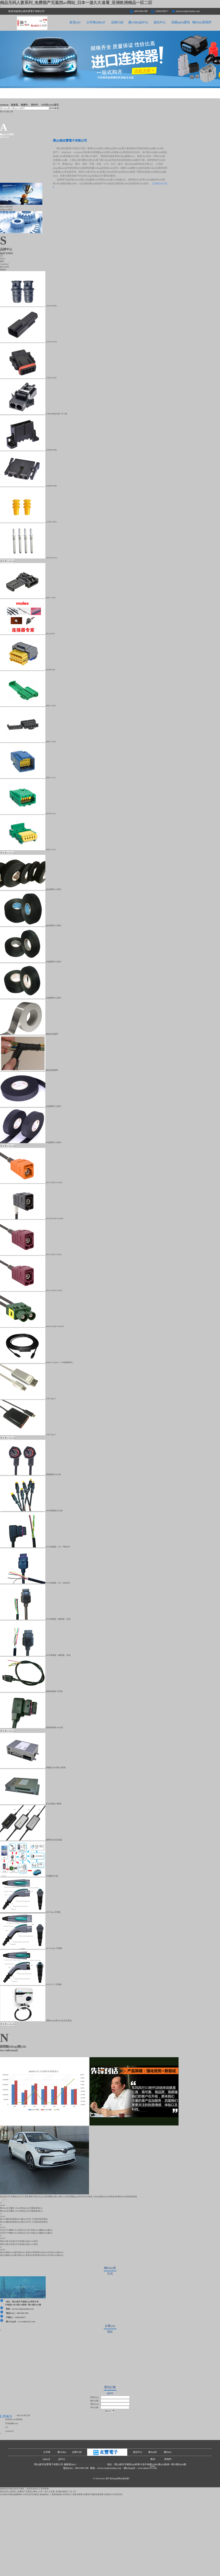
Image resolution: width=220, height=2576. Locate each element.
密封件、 (35, 105)
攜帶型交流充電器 (54, 1840)
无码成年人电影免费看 (72, 2494)
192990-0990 (51, 486)
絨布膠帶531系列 (53, 889)
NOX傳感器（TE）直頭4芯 (58, 1583)
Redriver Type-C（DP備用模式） (60, 1362)
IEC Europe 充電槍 (54, 1948)
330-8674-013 (51, 558)
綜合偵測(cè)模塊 (53, 1803)
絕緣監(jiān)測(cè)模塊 (56, 1767)
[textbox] (24, 108)
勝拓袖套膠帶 (52, 1070)
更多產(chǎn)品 (7, 561)
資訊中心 (159, 22)
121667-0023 (51, 522)
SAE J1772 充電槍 (54, 1984)
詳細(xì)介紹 (160, 183)
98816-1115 (51, 777)
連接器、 (15, 105)
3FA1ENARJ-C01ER (54, 1218)
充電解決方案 (52, 1876)
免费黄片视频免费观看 (93, 2494)
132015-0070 (51, 342)
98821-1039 (51, 741)
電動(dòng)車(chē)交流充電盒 (59, 2020)
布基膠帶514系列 (53, 998)
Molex (2, 258)
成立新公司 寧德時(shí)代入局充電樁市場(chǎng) (21, 2196)
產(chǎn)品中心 (138, 22)
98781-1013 (51, 849)
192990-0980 (51, 450)
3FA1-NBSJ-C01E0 (54, 1182)
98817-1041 (51, 597)
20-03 (2, 2205)
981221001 (50, 633)
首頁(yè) (74, 22)
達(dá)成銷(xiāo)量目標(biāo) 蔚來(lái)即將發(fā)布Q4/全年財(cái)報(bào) (31, 2252)
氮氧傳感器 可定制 (54, 1691)
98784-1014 (51, 813)
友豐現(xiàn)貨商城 (13, 2419)
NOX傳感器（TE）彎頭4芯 (58, 1547)
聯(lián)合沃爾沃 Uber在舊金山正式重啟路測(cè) (21, 2208)
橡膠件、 (25, 105)
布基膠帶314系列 (53, 1142)
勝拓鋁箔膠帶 (52, 1034)
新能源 (3, 269)
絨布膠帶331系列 (53, 925)
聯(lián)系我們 (201, 22)
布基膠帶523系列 (53, 1106)
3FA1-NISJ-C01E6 (53, 1254)
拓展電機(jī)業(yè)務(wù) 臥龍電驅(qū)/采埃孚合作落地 (68, 2196)
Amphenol (4, 264)
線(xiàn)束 (4, 267)
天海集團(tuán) (11, 2423)
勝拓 (2, 261)
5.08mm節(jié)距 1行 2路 (56, 414)
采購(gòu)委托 (180, 22)
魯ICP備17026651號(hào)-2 (92, 2464)
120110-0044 (51, 306)
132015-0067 (51, 378)
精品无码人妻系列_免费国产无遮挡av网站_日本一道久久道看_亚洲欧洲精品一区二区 (76, 3)
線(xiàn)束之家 (6, 111)
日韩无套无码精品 (31, 2494)
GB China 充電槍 (53, 1912)
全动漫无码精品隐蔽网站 (11, 2494)
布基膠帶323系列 (53, 962)
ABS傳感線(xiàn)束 (54, 1510)
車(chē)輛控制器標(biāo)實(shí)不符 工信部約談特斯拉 (24, 2219)
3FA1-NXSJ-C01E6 (54, 1290)
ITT (1, 256)
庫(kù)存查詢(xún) (152, 2453)
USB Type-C (51, 1398)
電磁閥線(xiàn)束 (53, 1474)
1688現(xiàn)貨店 (50, 105)
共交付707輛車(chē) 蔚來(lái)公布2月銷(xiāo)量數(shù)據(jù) (26, 2230)
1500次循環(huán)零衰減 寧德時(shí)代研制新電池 (115, 2196)
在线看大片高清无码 (113, 2494)
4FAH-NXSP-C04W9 (55, 1326)
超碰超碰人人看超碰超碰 (51, 2494)
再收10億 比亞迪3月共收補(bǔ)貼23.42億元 (19, 2241)
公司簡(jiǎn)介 (96, 22)
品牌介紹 (117, 22)
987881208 (50, 669)
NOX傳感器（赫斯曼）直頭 (58, 1619)
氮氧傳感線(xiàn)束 (54, 1727)
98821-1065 (51, 705)
